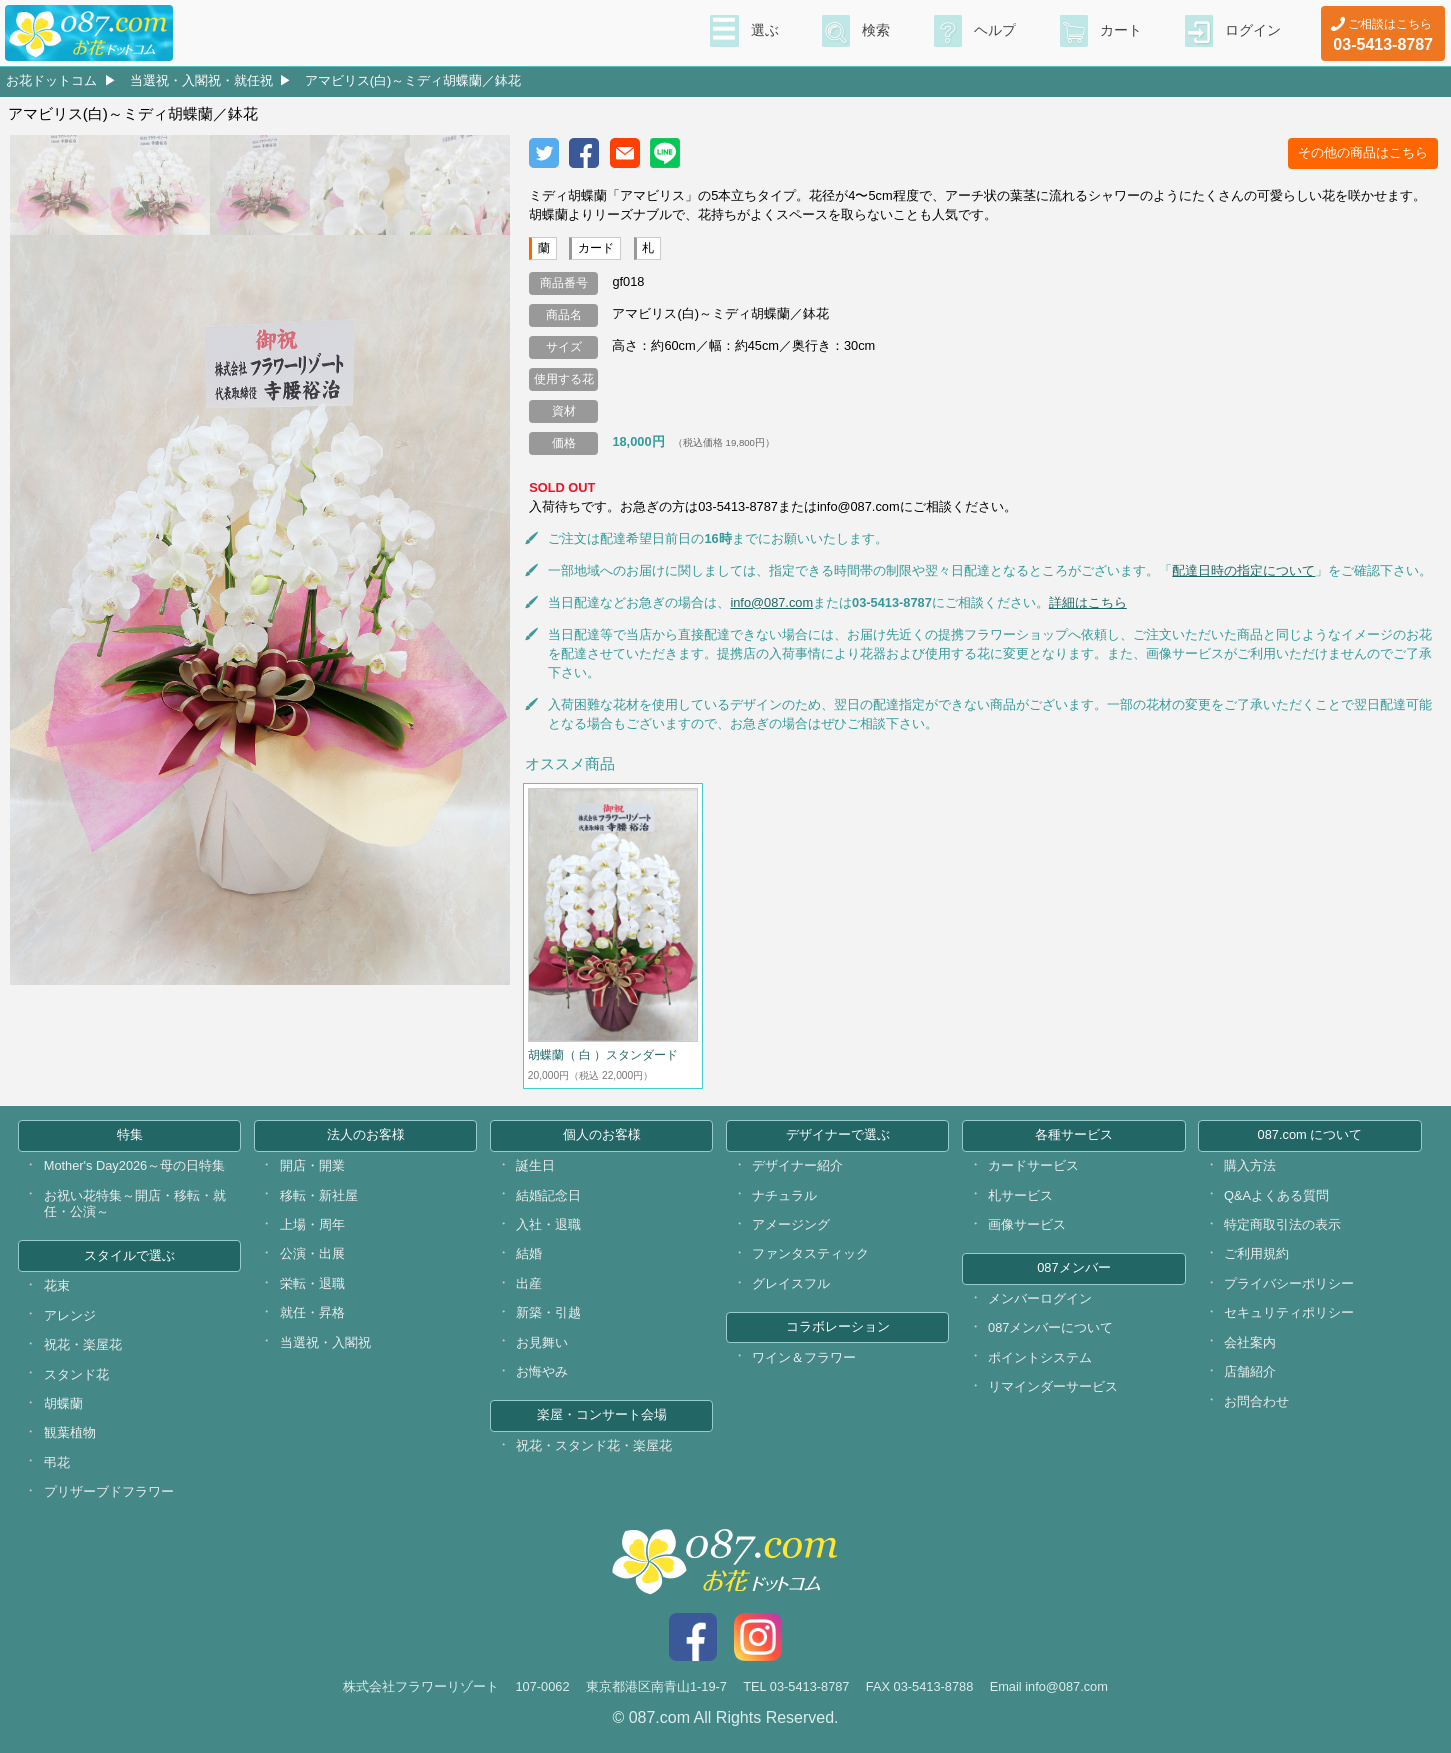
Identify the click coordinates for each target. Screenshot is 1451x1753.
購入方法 (1250, 1165)
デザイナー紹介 (797, 1165)
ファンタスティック (810, 1253)
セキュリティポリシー (1289, 1312)
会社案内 (1250, 1342)
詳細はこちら (1088, 602)
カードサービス (1033, 1165)
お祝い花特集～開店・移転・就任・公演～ (135, 1204)
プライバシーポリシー (1289, 1283)
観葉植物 (70, 1432)
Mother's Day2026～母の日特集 (134, 1165)
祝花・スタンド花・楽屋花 (594, 1445)
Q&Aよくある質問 (1276, 1195)
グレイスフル (791, 1283)
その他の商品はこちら (1363, 152)
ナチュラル (784, 1195)
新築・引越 (548, 1312)
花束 (57, 1285)
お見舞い (542, 1342)
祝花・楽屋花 (83, 1344)
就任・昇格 (312, 1312)
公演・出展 (312, 1253)
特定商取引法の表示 (1282, 1224)
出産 (529, 1283)
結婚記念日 (548, 1195)
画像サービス (1027, 1224)
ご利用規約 (1256, 1253)
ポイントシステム (1040, 1357)
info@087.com (771, 602)
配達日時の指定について (1243, 570)
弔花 (57, 1462)
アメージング (791, 1224)
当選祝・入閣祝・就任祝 (201, 80)
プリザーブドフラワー (109, 1491)
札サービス (1020, 1195)
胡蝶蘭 (63, 1403)
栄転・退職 (312, 1283)
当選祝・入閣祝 (325, 1342)
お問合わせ (1256, 1401)
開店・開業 (312, 1165)
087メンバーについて (1050, 1327)
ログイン (1253, 31)
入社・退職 (548, 1224)
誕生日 (535, 1165)
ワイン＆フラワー (804, 1357)
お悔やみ (542, 1371)
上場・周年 (312, 1224)
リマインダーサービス (1053, 1386)
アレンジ (70, 1315)
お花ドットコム (51, 80)
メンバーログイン (1040, 1298)
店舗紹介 (1250, 1371)
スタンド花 (76, 1374)
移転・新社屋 (319, 1195)
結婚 (529, 1253)
